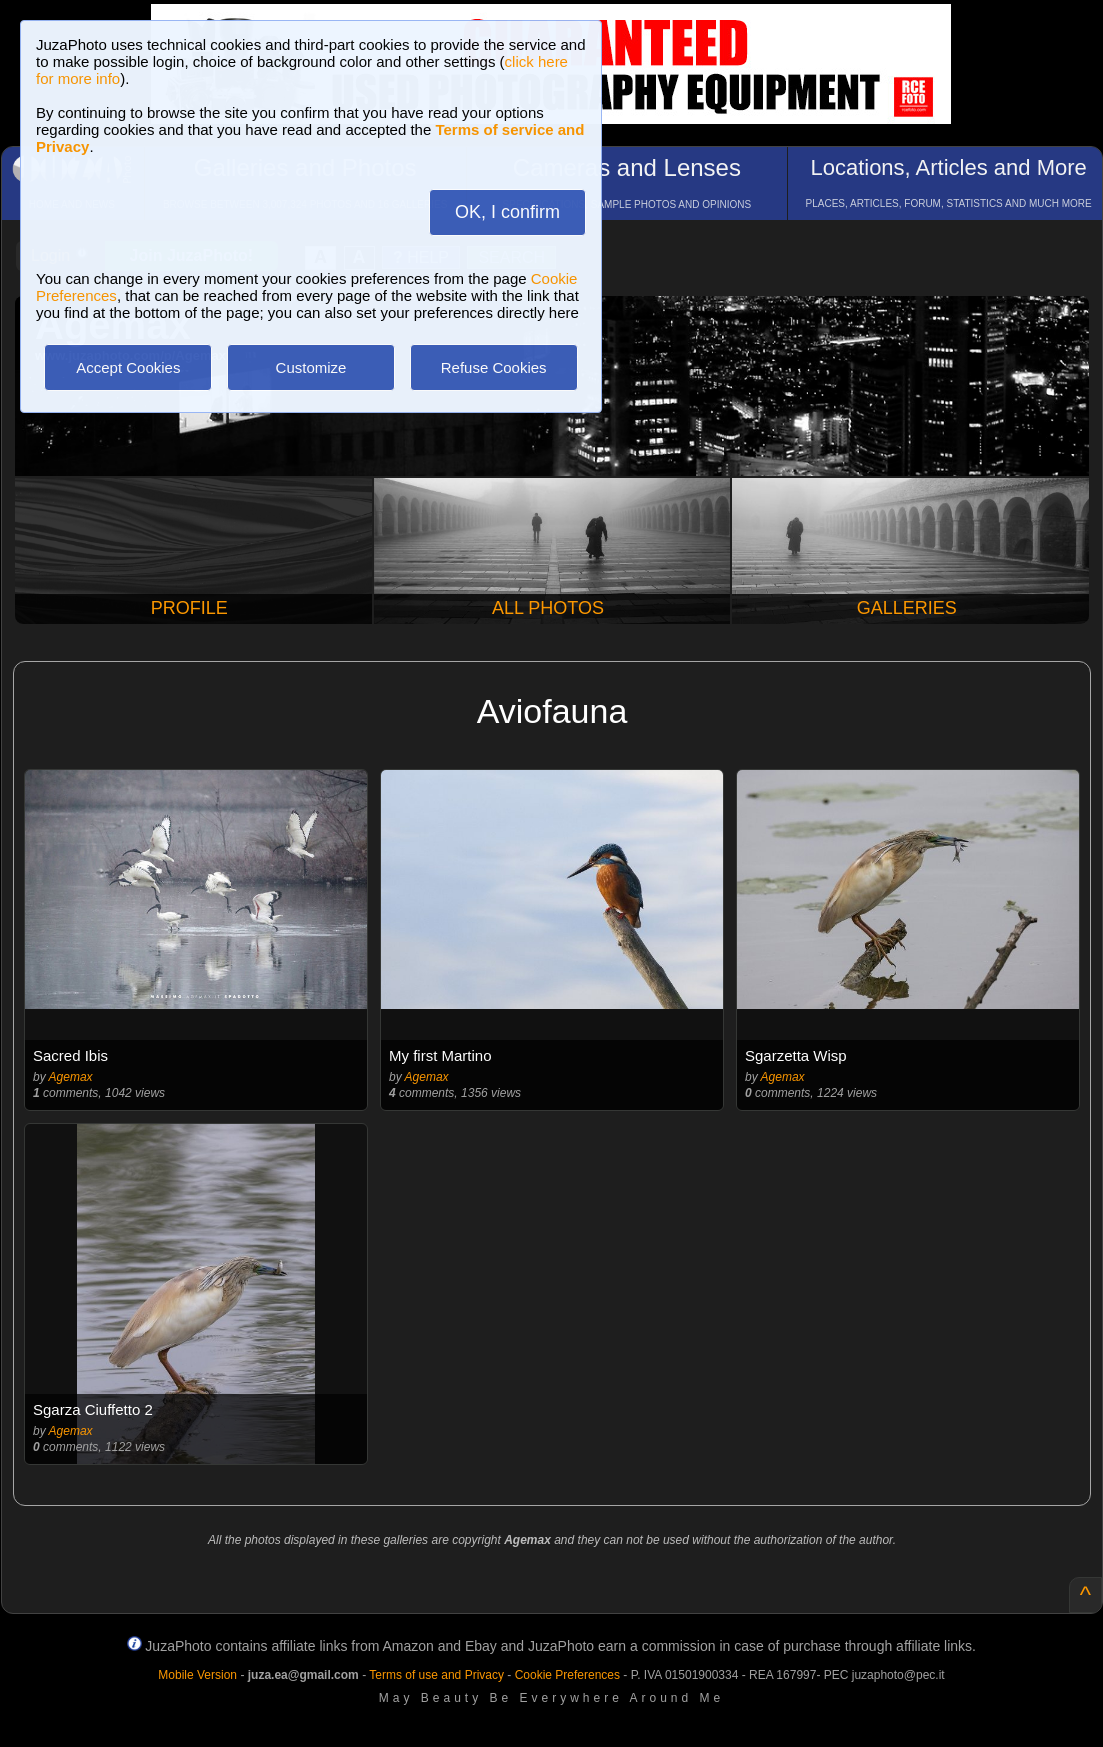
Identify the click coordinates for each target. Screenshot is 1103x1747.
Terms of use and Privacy (436, 1675)
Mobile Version (197, 1675)
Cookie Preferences (567, 1675)
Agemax (71, 1077)
